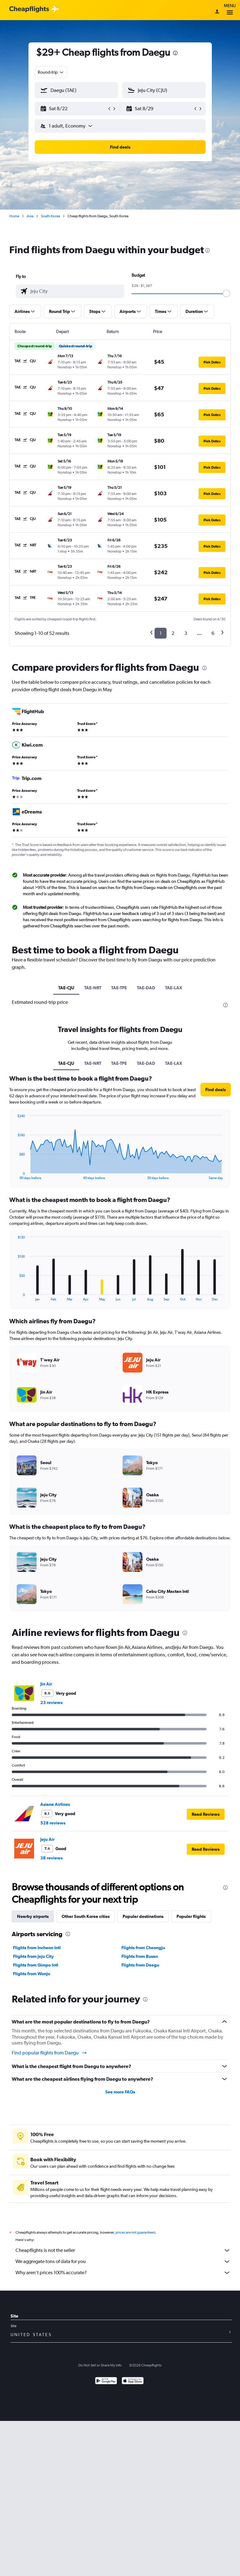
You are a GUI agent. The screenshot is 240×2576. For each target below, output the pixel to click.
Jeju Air (47, 1839)
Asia (30, 216)
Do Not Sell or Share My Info (100, 2365)
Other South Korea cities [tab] (86, 1916)
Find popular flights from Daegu (49, 2053)
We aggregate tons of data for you (123, 2261)
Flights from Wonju (31, 1973)
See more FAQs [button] (120, 2091)
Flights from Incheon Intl (37, 1947)
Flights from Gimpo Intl (35, 1964)
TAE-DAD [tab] (146, 987)
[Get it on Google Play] (106, 2381)
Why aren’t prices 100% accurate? (123, 2272)
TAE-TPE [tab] (119, 987)
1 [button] (160, 633)
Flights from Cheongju (143, 1947)
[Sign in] (217, 12)
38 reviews (51, 1857)
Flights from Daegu (140, 1964)
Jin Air (46, 1683)
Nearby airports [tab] (33, 1916)
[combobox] (51, 72)
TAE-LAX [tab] (173, 987)
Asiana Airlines (55, 1804)
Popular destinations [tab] (143, 1916)
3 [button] (185, 633)
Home (14, 216)
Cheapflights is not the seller (123, 2250)
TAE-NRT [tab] (92, 987)
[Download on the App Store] (132, 2381)
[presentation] (175, 53)
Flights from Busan (139, 1956)
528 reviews (52, 1822)
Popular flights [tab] (191, 1916)
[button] (73, 108)
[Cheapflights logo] (29, 9)
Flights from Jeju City (33, 1956)
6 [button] (213, 633)
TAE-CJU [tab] (66, 987)
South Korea (50, 216)
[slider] (226, 293)
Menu (230, 10)
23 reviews (51, 1702)
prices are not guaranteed (135, 2232)
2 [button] (173, 633)
